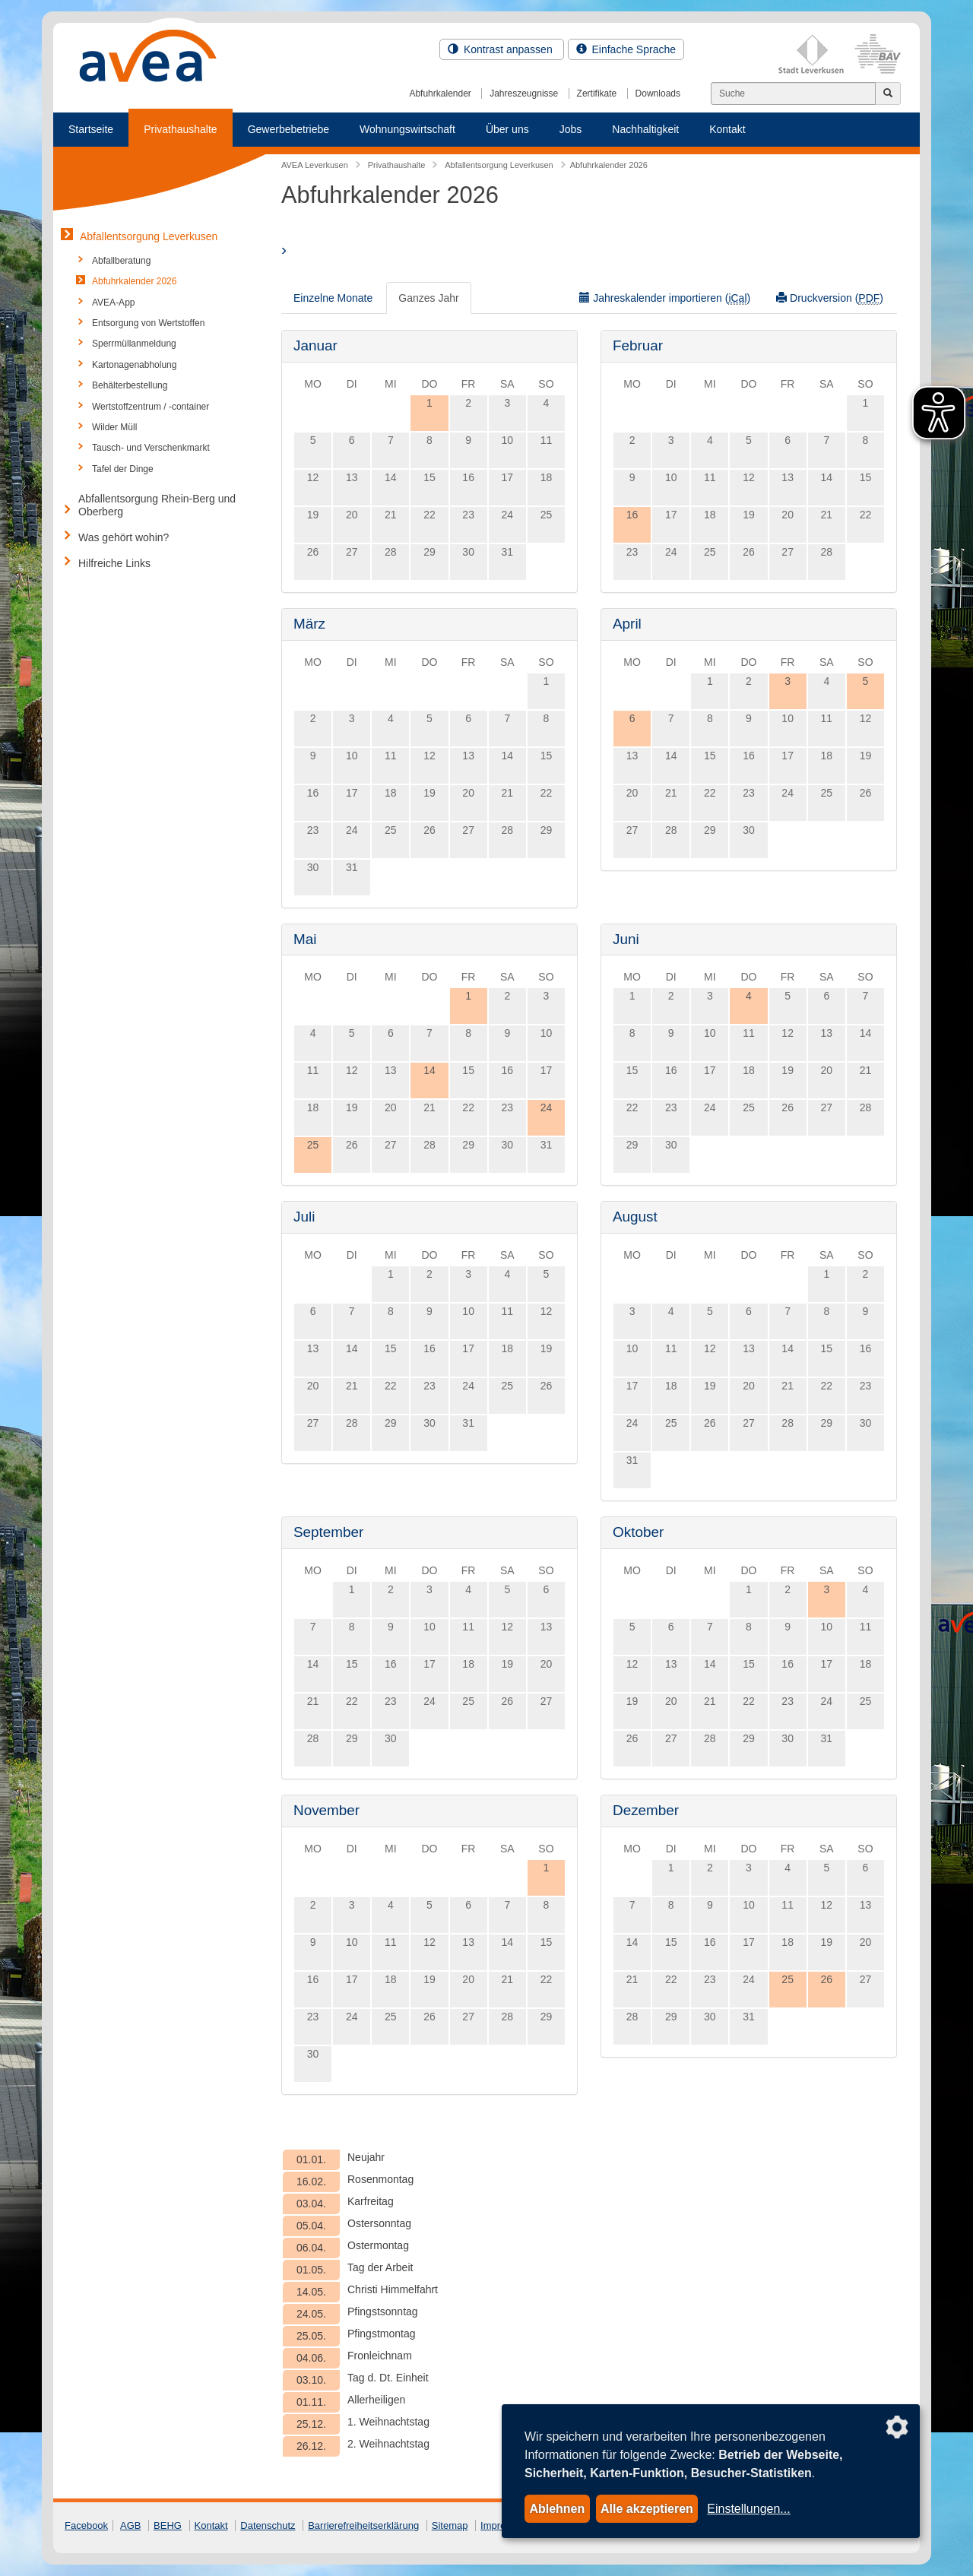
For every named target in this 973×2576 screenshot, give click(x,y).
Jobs (570, 129)
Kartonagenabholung (134, 365)
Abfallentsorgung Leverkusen (148, 236)
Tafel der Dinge (123, 469)
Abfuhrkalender (440, 93)
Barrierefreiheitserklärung (363, 2525)
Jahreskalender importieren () (664, 298)
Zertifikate (597, 93)
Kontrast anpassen (502, 49)
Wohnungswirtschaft (407, 129)
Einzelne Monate (332, 298)
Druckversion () (829, 298)
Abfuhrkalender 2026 (134, 281)
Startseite (90, 129)
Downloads (657, 93)
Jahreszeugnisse (524, 93)
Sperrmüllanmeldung (134, 343)
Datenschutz (267, 2525)
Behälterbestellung (129, 385)
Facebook (86, 2525)
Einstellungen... (748, 2508)
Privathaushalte (180, 129)
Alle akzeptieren (647, 2508)
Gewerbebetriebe (288, 129)
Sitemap (450, 2525)
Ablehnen (557, 2508)
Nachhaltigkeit (645, 129)
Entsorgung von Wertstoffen (148, 323)
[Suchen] (793, 93)
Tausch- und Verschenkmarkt (151, 447)
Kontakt (727, 129)
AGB (130, 2525)
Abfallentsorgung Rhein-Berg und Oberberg (157, 505)
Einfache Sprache (626, 49)
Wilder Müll (114, 427)
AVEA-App (113, 302)
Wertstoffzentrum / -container (150, 406)
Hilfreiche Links (114, 563)
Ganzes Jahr (428, 298)
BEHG (168, 2525)
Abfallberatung (121, 260)
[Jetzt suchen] (888, 93)
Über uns (507, 129)
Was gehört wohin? (123, 537)
